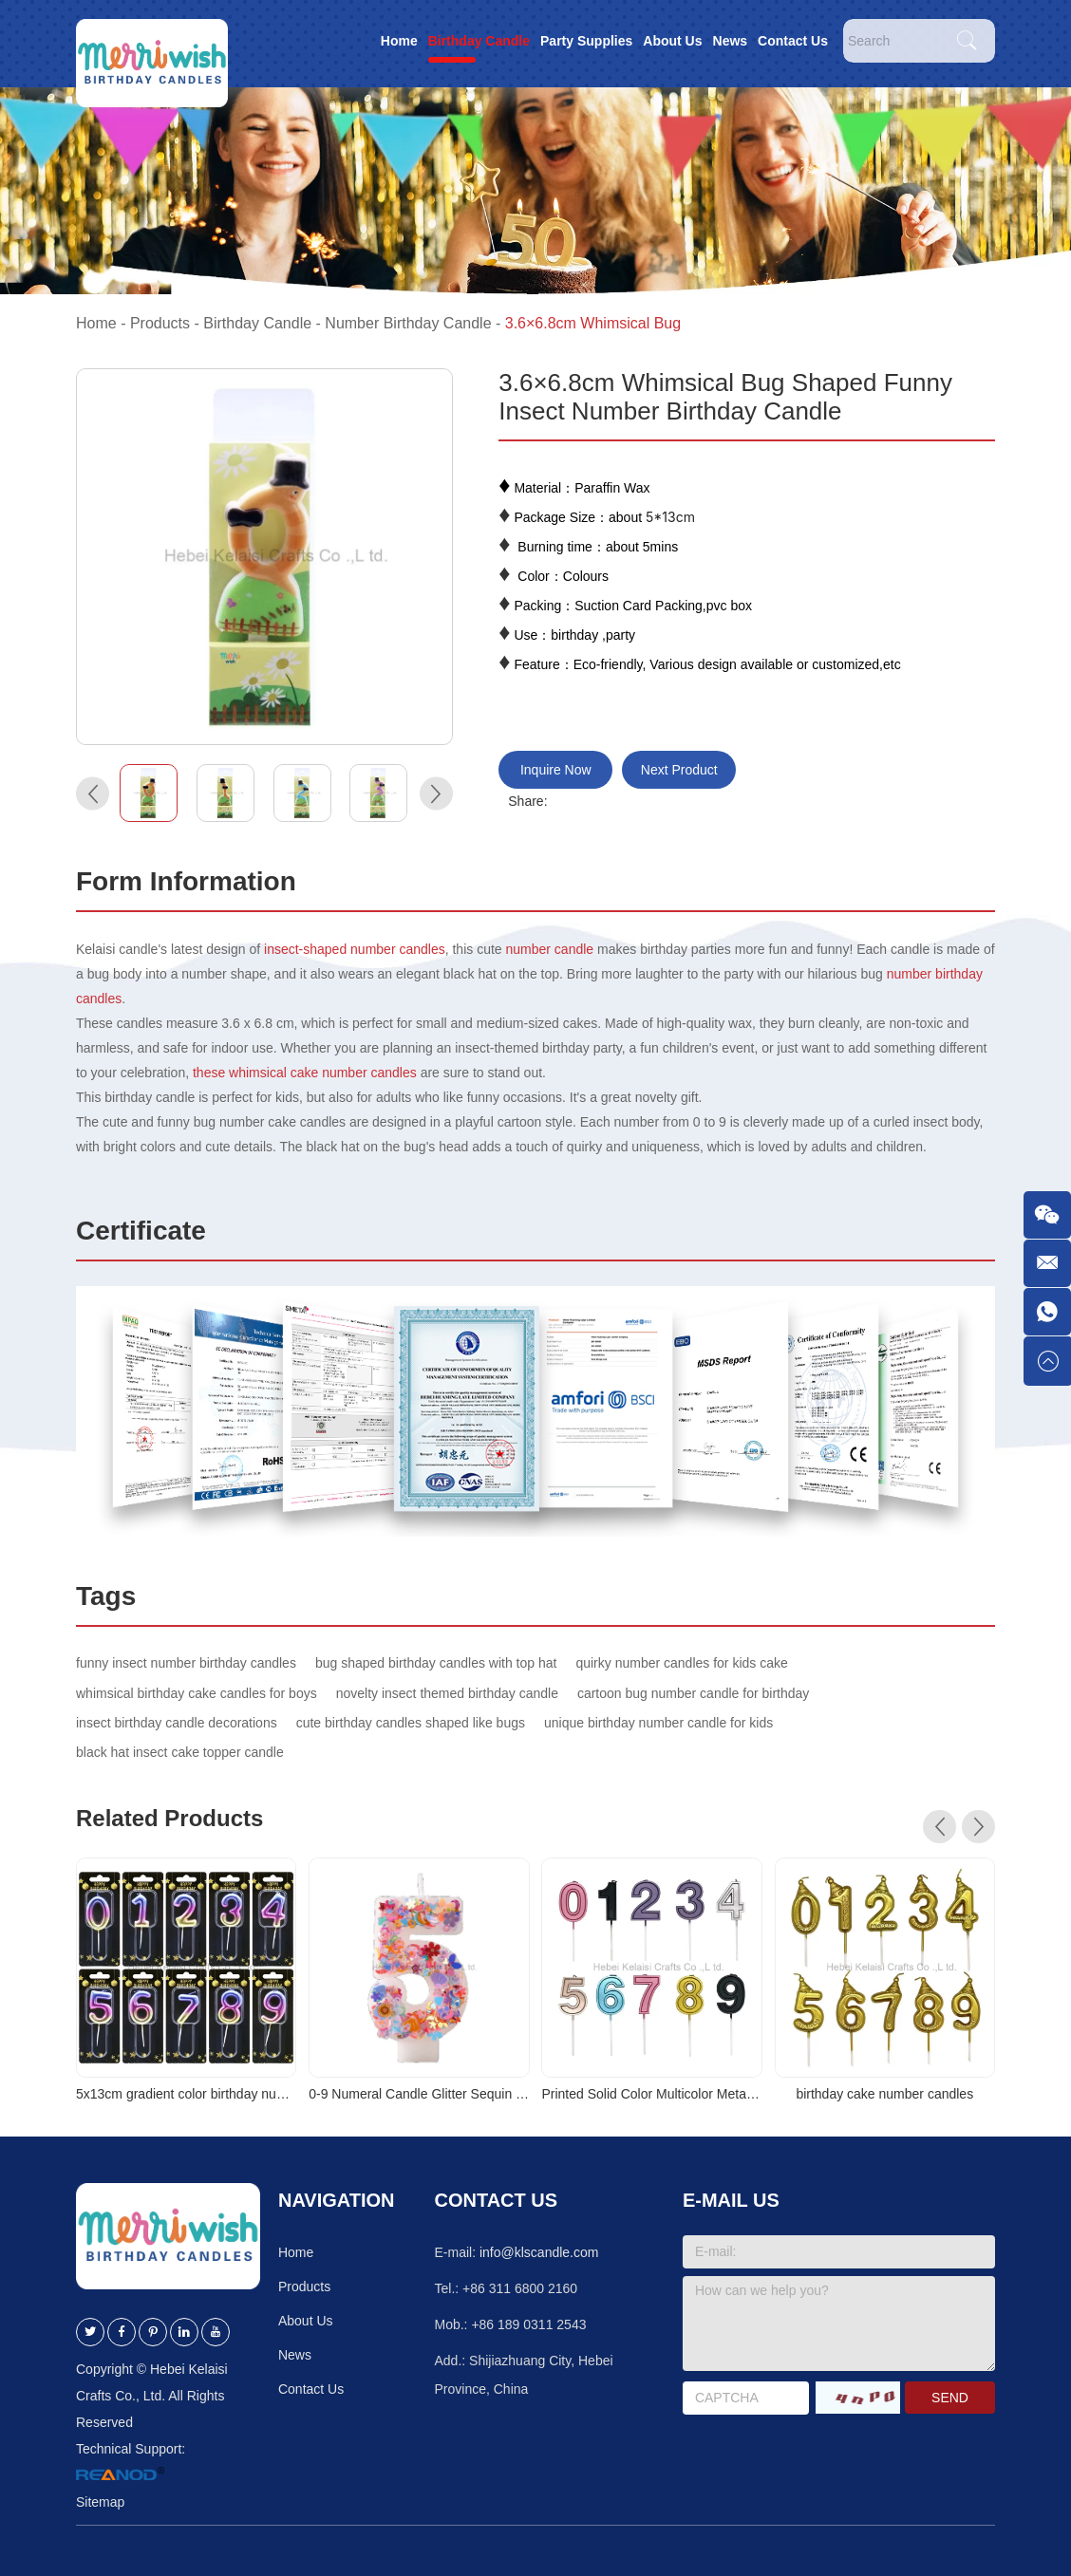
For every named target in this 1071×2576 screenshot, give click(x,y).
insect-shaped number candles (352, 949)
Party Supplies (586, 40)
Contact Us (793, 40)
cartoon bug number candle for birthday (693, 1693)
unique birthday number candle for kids (658, 1722)
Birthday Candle (479, 40)
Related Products (169, 1818)
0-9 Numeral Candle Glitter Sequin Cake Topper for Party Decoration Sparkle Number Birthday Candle (419, 2093)
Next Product (679, 769)
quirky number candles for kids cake (681, 1663)
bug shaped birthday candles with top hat (436, 1663)
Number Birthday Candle (408, 323)
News (730, 40)
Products (160, 323)
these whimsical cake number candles (305, 1072)
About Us (672, 40)
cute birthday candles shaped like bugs (410, 1722)
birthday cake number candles (884, 2093)
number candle (550, 949)
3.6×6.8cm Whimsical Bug (593, 323)
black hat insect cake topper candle (180, 1752)
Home (399, 40)
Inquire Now (556, 769)
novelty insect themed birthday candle (447, 1693)
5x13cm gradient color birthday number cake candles (186, 2093)
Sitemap (100, 2502)
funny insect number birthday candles (186, 1663)
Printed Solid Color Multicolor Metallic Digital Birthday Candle (651, 2093)
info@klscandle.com (539, 2252)
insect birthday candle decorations (176, 1722)
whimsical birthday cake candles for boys (196, 1693)
